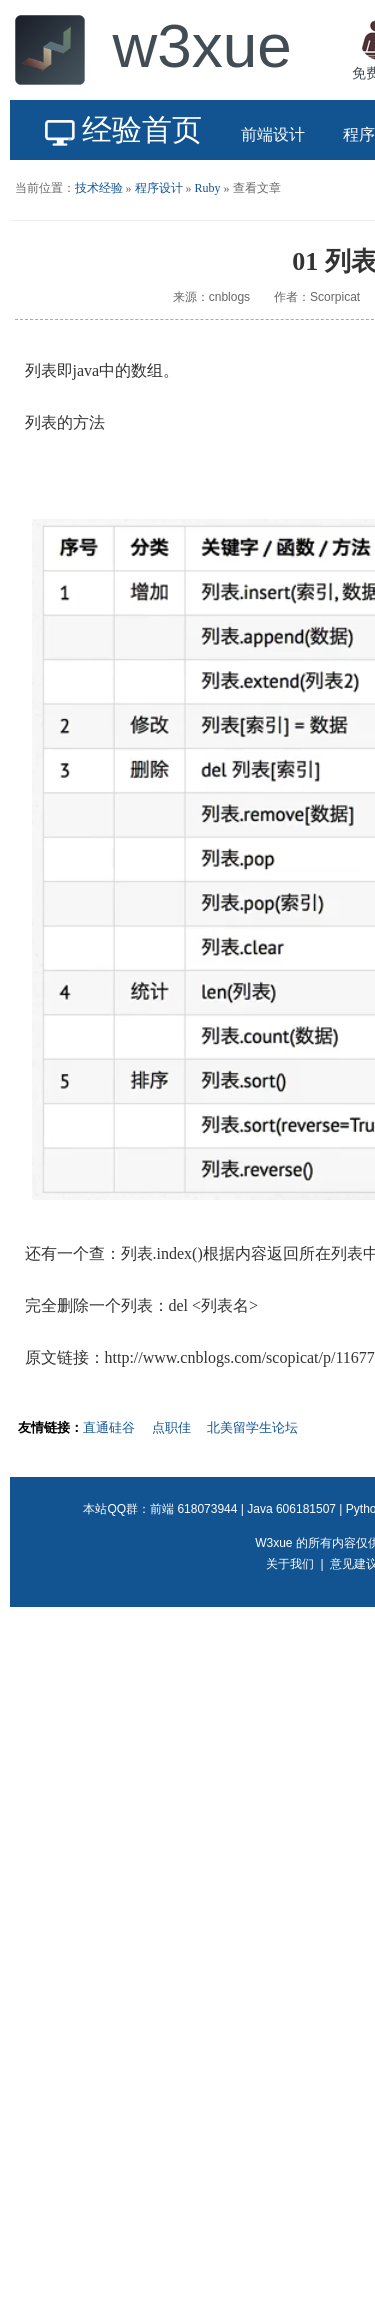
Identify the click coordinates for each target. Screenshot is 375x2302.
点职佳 (171, 1427)
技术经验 (99, 188)
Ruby (208, 188)
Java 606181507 (291, 1509)
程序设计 (159, 188)
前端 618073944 (193, 1509)
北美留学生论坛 (252, 1427)
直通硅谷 (109, 1427)
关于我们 (290, 1564)
